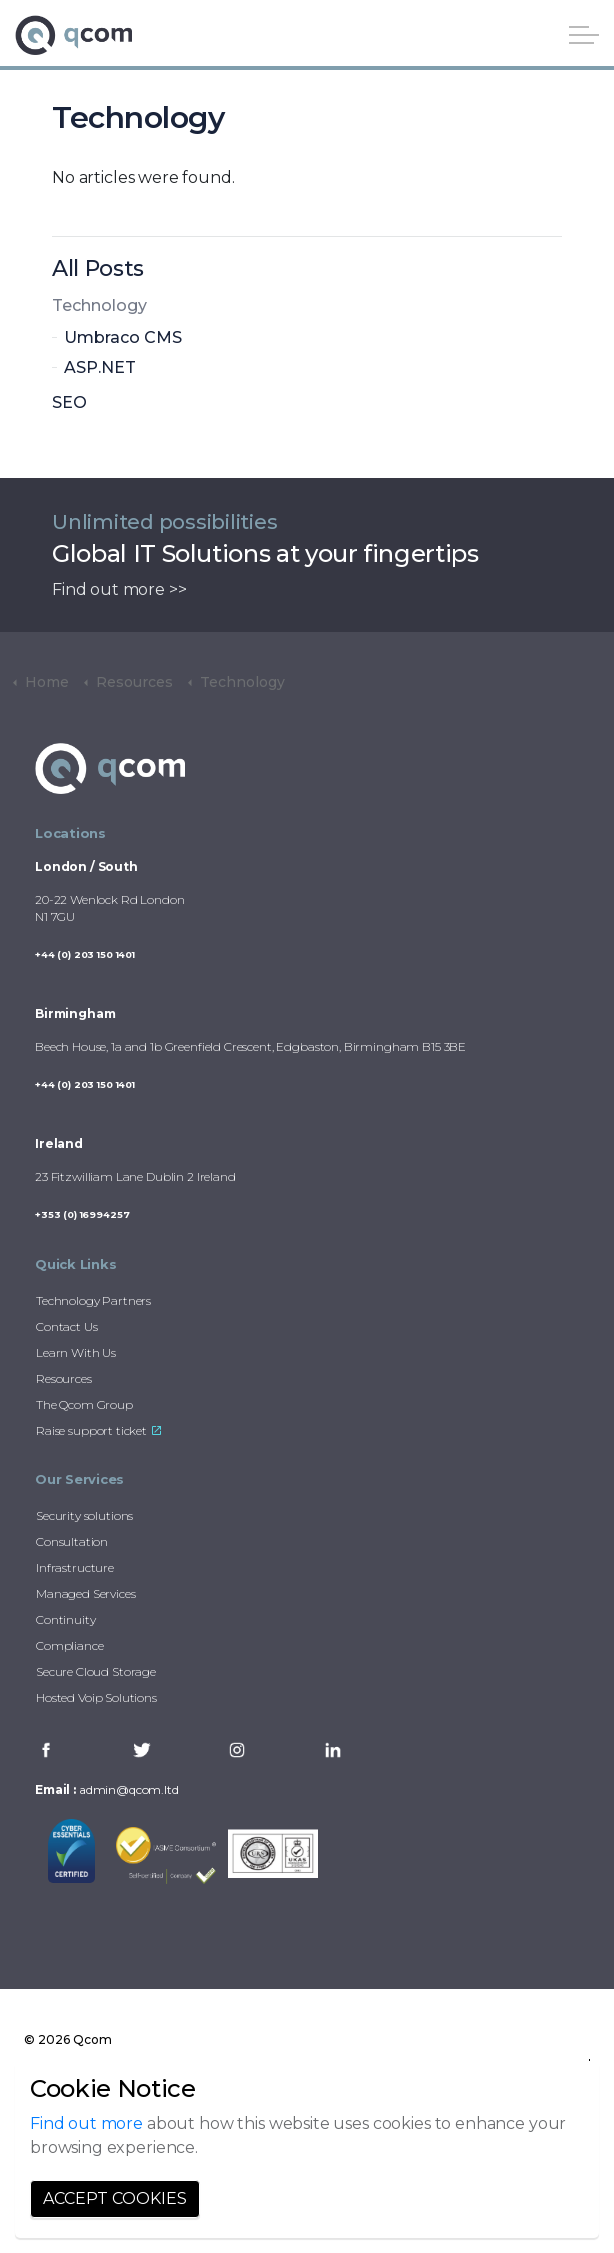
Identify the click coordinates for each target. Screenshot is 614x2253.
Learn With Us (76, 1352)
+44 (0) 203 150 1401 (85, 954)
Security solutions (84, 1515)
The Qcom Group (84, 1404)
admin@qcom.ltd (129, 1789)
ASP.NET (100, 367)
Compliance (70, 1645)
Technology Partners (93, 1300)
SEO (69, 402)
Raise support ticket (98, 1430)
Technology (99, 305)
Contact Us (67, 1326)
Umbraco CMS (123, 337)
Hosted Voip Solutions (96, 1697)
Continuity (66, 1619)
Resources (64, 1378)
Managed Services (86, 1593)
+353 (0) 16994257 (82, 1214)
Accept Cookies (115, 2199)
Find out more (86, 2123)
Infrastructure (75, 1567)
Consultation (72, 1541)
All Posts (98, 268)
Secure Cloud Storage (96, 1671)
